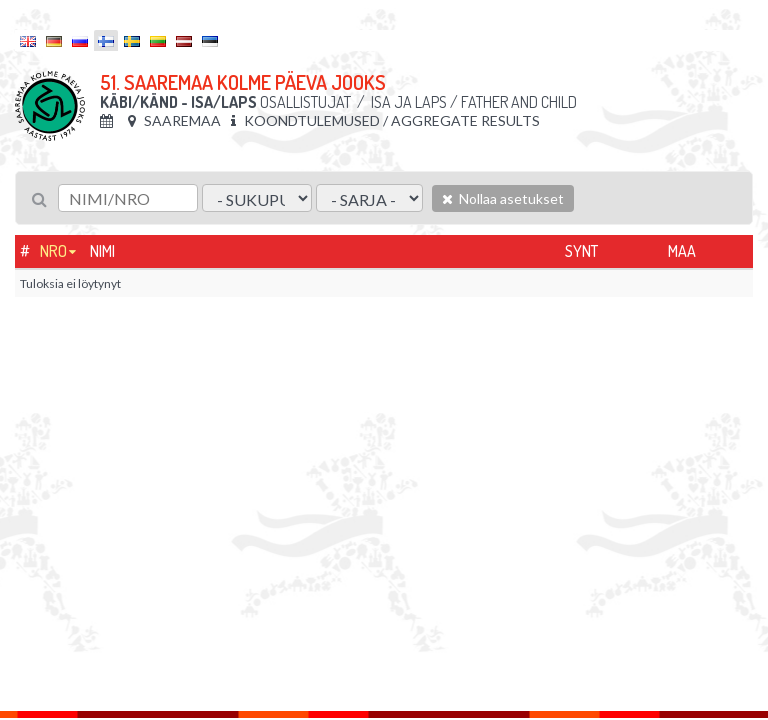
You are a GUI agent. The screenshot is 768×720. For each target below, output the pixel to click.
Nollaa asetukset (503, 198)
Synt (581, 251)
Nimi (102, 251)
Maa (682, 251)
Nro (53, 251)
